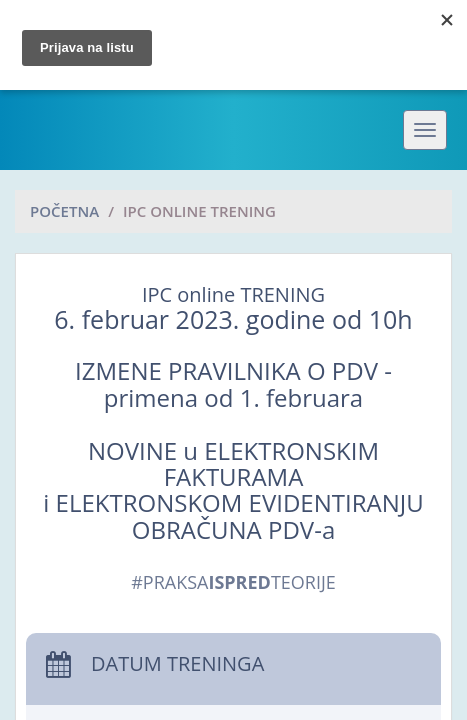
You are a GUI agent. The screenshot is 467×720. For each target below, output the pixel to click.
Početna (64, 211)
